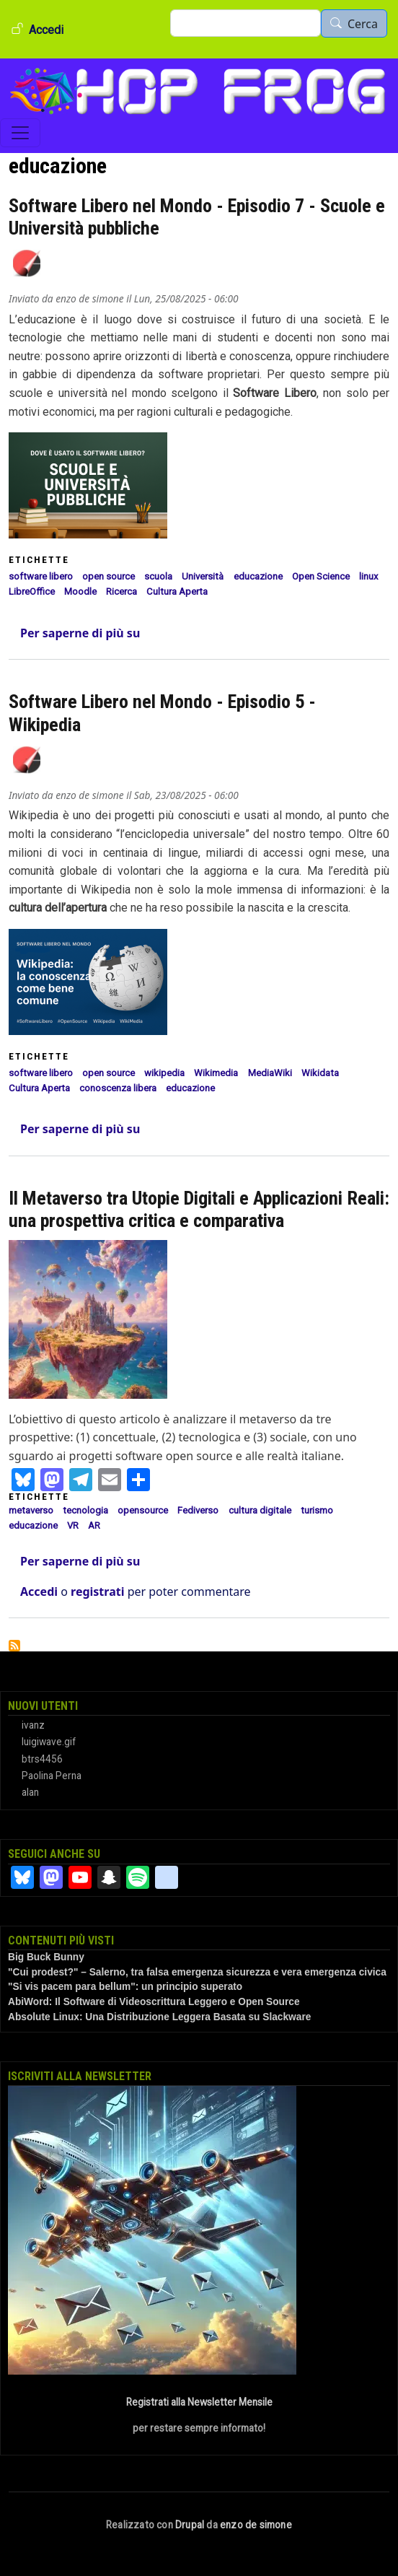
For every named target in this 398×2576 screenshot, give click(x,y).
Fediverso (197, 1510)
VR (73, 1525)
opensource (143, 1510)
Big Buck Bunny (46, 1957)
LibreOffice (32, 591)
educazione (258, 576)
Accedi (46, 30)
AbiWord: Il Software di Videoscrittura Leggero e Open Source (154, 2001)
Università (203, 576)
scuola (158, 576)
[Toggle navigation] (20, 132)
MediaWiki (270, 1072)
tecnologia (85, 1510)
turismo (317, 1510)
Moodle (80, 591)
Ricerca (121, 591)
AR (94, 1525)
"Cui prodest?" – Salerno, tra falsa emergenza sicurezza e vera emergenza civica (197, 1972)
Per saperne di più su (80, 633)
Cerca (363, 24)
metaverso (31, 1510)
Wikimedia (216, 1072)
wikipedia (164, 1072)
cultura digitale (260, 1510)
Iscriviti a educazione (14, 1645)
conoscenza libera (117, 1088)
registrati (97, 1591)
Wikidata (320, 1072)
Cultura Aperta (177, 591)
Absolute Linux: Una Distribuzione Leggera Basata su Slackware (159, 2017)
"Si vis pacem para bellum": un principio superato (125, 1986)
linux (369, 576)
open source (108, 576)
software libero (41, 576)
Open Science (321, 576)
